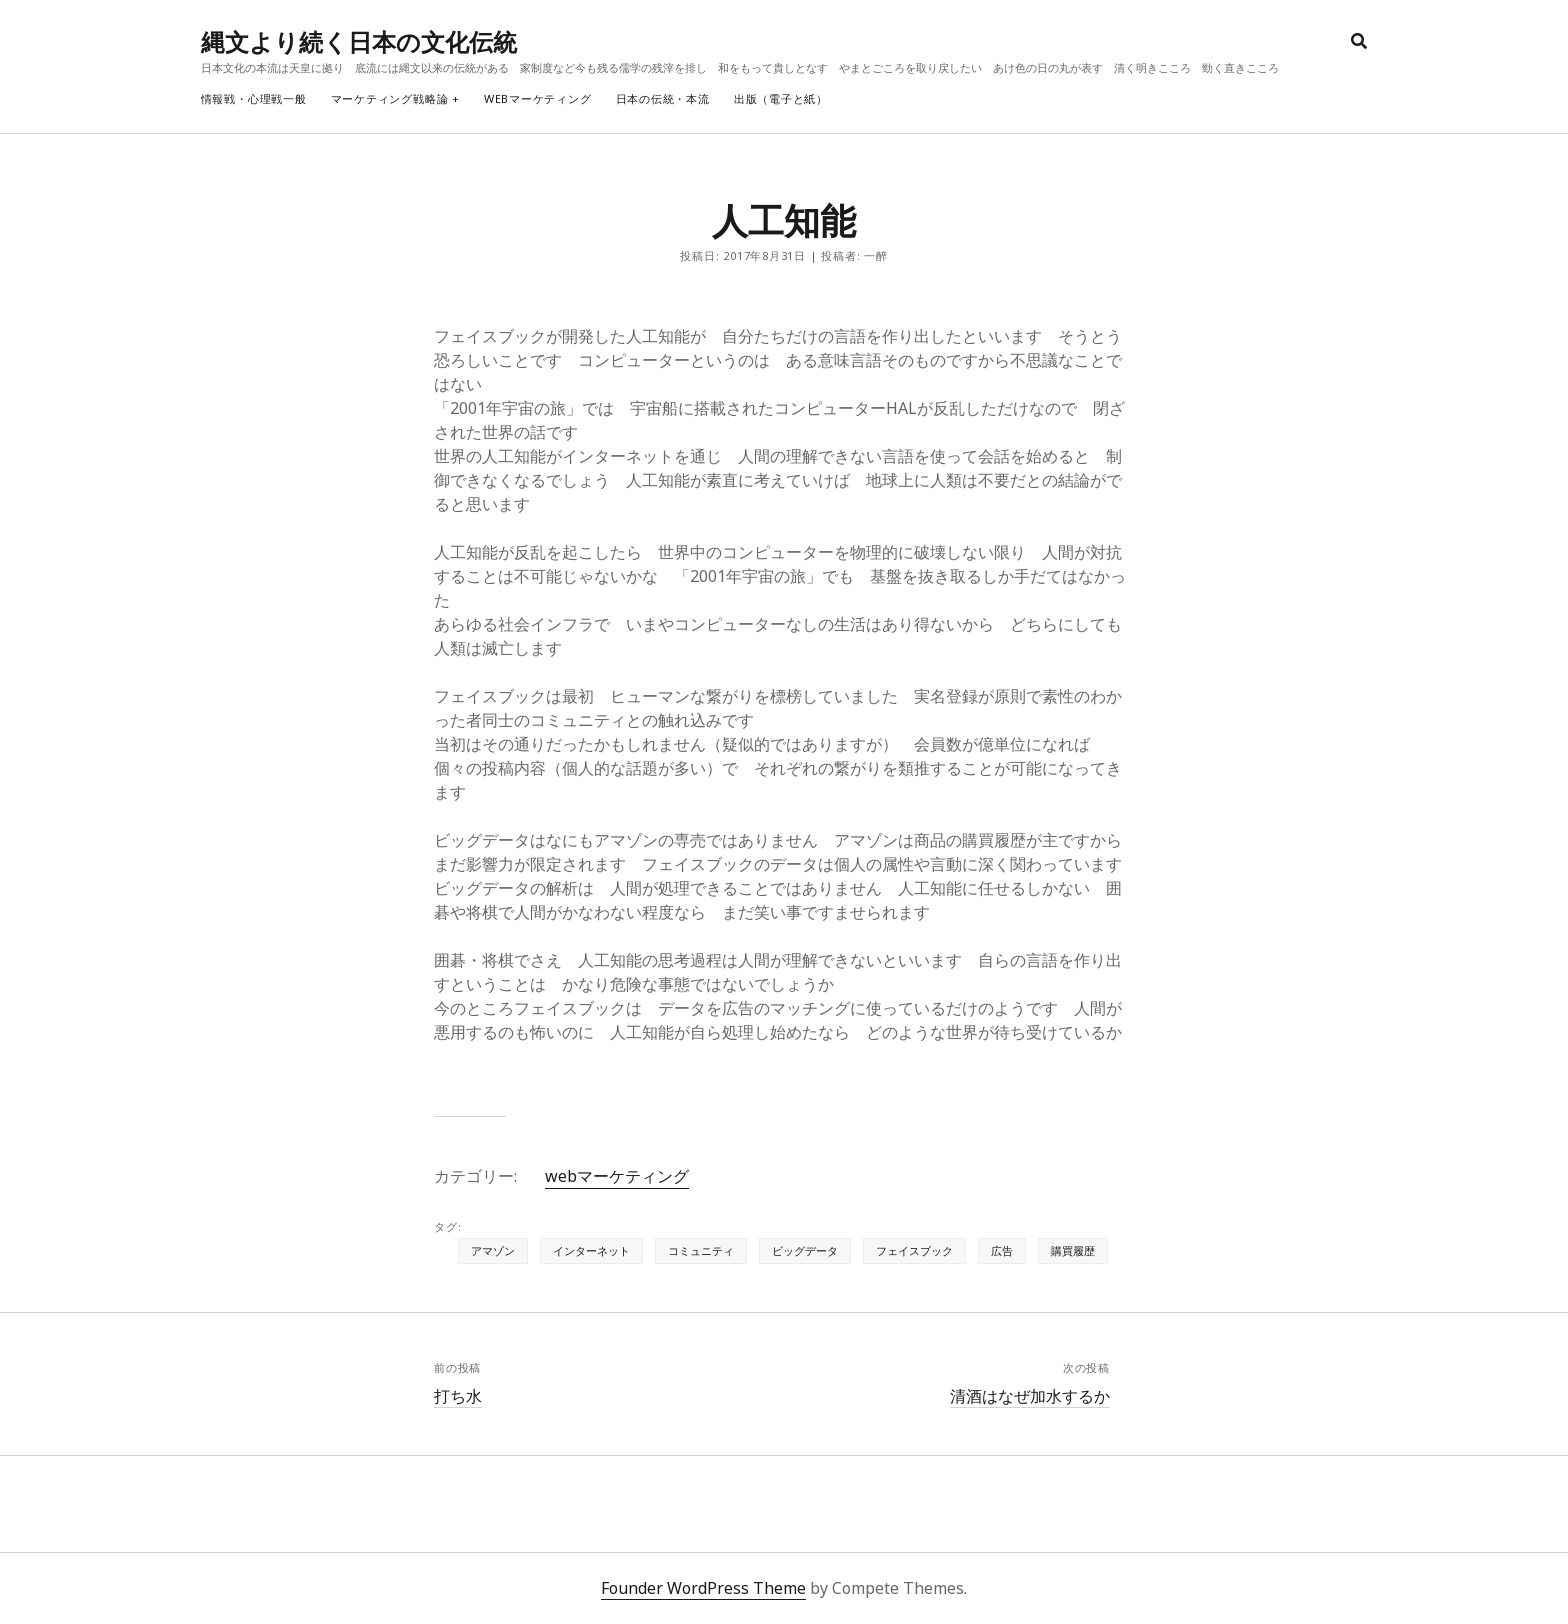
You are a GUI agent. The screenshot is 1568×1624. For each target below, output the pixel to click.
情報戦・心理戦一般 (254, 98)
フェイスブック (914, 1250)
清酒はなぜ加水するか (1030, 1396)
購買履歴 (1073, 1250)
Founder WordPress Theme (703, 1588)
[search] (1359, 42)
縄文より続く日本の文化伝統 (359, 41)
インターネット (591, 1250)
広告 (1002, 1250)
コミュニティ (701, 1250)
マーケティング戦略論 (390, 98)
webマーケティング (538, 98)
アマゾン (493, 1250)
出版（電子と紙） (781, 98)
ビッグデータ (805, 1250)
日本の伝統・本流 (663, 98)
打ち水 (458, 1396)
